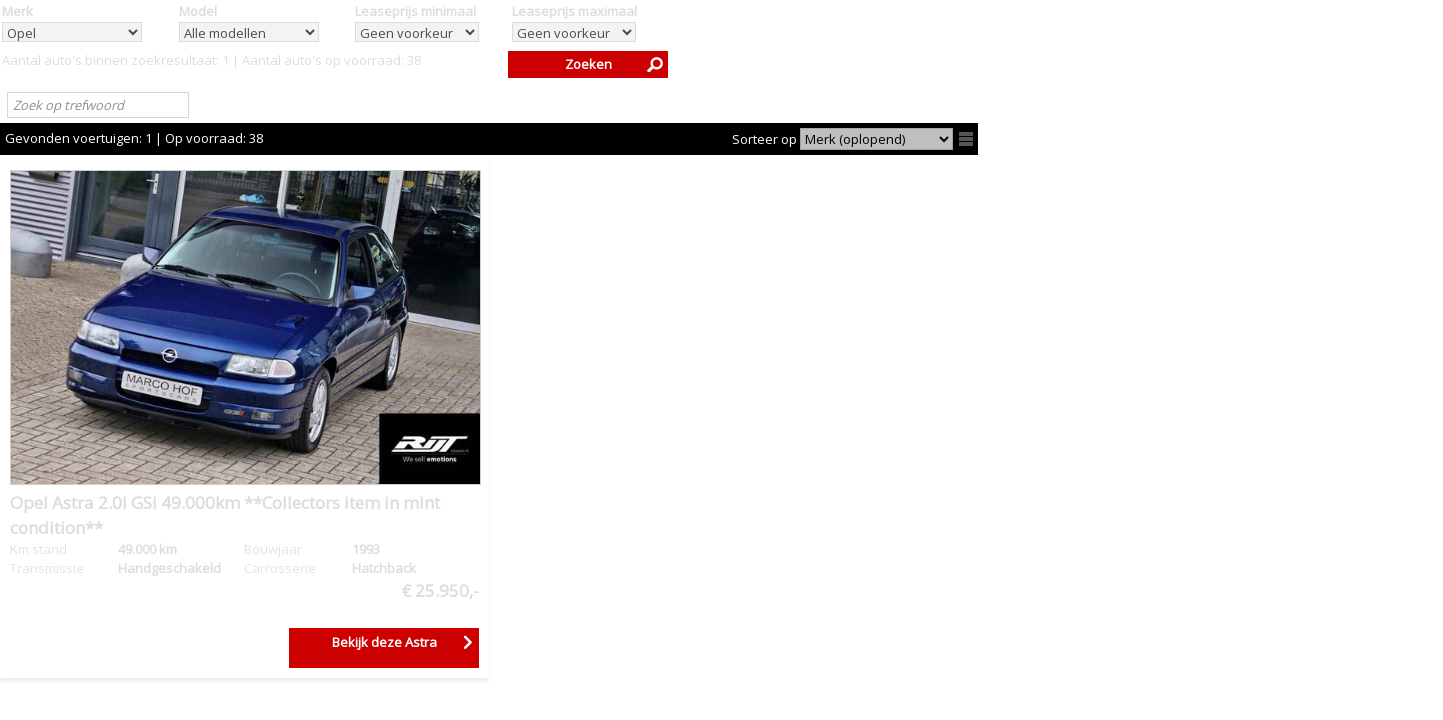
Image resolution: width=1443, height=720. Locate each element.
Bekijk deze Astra (384, 642)
